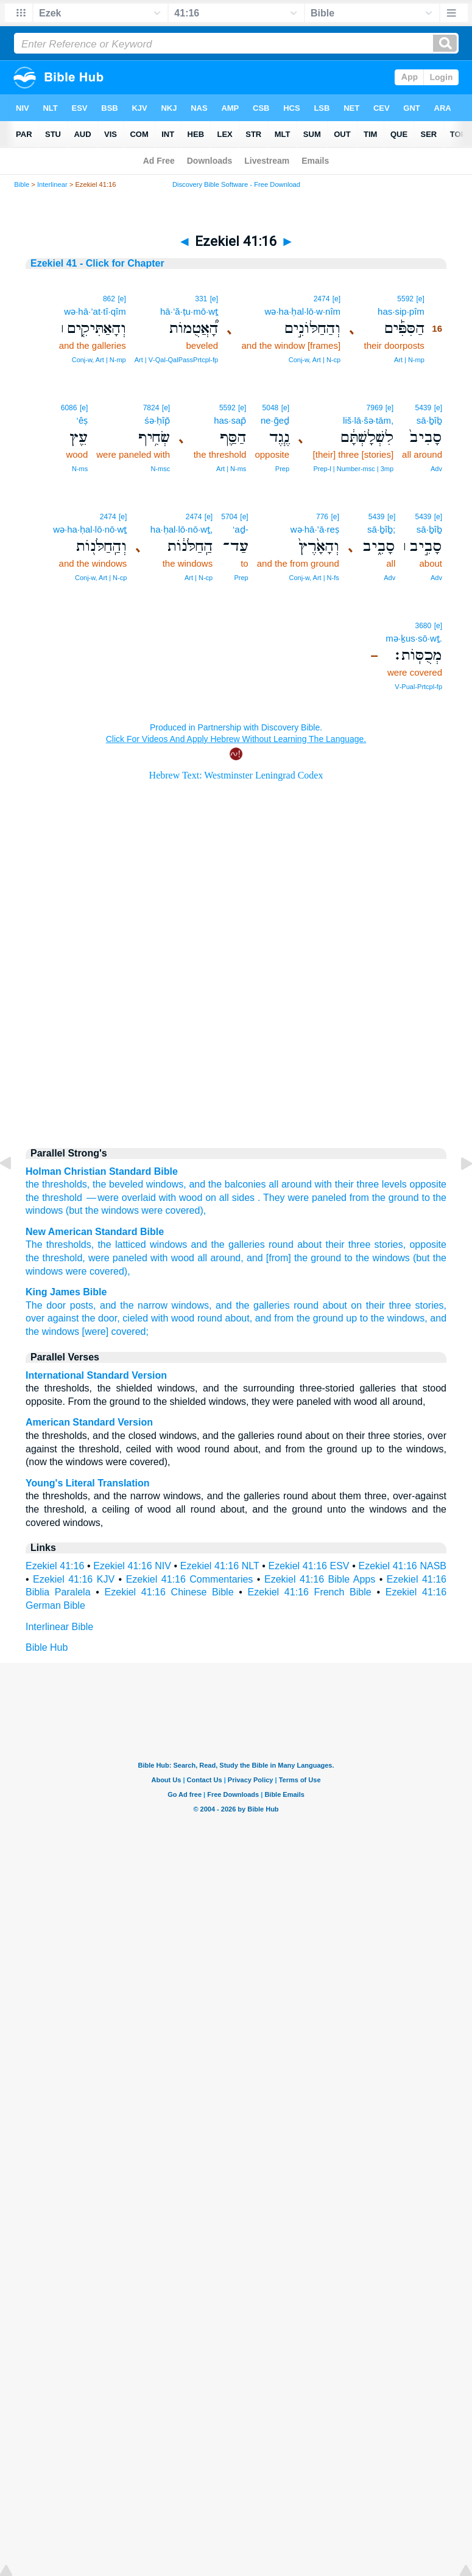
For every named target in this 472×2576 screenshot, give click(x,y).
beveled (126, 1184)
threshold (62, 1197)
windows (164, 1184)
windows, (192, 1305)
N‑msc (160, 468)
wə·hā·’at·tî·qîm (94, 311)
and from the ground (299, 1318)
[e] (420, 299)
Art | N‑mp (409, 359)
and (197, 1184)
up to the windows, (386, 1318)
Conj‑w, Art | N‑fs (314, 577)
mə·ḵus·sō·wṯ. (414, 638)
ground (404, 1197)
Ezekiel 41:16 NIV (132, 1566)
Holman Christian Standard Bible (102, 1171)
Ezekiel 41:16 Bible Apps (319, 1579)
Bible (21, 184)
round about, (224, 1318)
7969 (375, 408)
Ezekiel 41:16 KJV (73, 1579)
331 (201, 299)
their (344, 1184)
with (323, 1184)
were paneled (117, 1258)
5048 (270, 408)
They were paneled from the (324, 1197)
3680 (423, 625)
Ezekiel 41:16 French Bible (310, 1592)
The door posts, (61, 1305)
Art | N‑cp (199, 577)
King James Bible (66, 1292)
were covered (170, 1210)
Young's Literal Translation (88, 1483)
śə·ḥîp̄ (157, 420)
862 (109, 299)
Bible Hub (47, 1647)
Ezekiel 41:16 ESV (309, 1566)
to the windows (376, 1258)
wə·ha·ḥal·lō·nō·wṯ (90, 529)
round (281, 1244)
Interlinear (52, 184)
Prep (282, 468)
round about (320, 1305)
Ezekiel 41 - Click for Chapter (97, 263)
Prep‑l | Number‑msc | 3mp (353, 468)
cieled (135, 1318)
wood (190, 1197)
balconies (245, 1184)
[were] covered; (115, 1331)
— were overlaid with (130, 1197)
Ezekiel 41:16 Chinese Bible (169, 1592)
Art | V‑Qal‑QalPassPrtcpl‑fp (176, 359)
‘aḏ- (240, 529)
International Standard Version (96, 1375)
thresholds (64, 1184)
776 (322, 517)
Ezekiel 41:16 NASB (402, 1566)
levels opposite (414, 1184)
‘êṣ (82, 420)
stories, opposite (410, 1244)
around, (226, 1258)
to (426, 1197)
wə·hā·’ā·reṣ (315, 529)
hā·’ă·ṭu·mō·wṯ (189, 311)
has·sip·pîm (401, 311)
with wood (172, 1258)
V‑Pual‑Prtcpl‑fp (418, 686)
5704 (229, 517)
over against (52, 1318)
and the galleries (228, 1244)
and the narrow (133, 1305)
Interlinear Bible (59, 1627)
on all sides (230, 1197)
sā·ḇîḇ (429, 420)
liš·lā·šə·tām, (368, 420)
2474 (322, 299)
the (32, 1184)
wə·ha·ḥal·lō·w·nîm (303, 311)
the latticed (121, 1244)
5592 (405, 299)
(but (74, 1210)
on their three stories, (398, 1305)
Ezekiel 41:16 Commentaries (189, 1579)
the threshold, (55, 1258)
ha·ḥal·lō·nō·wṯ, (181, 529)
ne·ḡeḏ (275, 420)
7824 (151, 408)
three (368, 1184)
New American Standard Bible (95, 1232)
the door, (101, 1318)
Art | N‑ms (231, 468)
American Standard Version (89, 1422)
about (309, 1244)
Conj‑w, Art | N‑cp (314, 359)
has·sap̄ (230, 420)
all (202, 1258)
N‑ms (80, 468)
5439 (423, 408)
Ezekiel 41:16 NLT (219, 1566)
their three (347, 1244)
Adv (436, 468)
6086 (69, 408)
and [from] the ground (294, 1258)
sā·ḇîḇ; (381, 529)
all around (290, 1184)
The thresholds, (60, 1244)
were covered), (98, 1271)
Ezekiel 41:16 (55, 1566)
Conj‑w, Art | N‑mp (99, 359)
